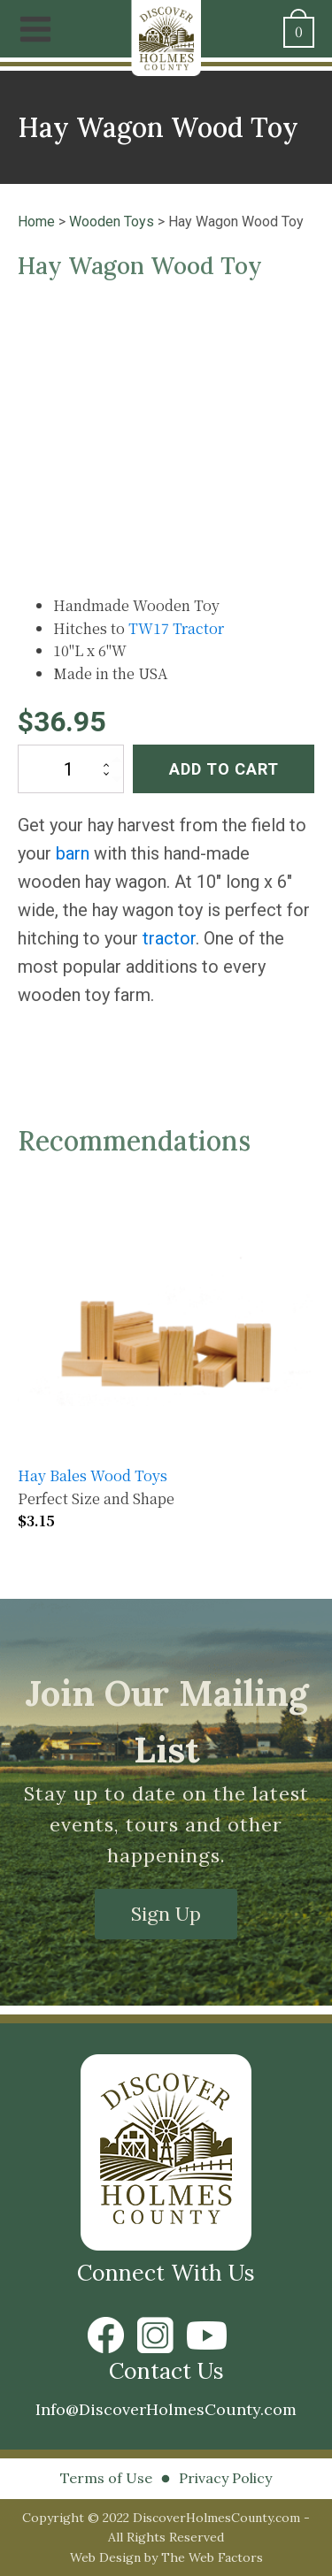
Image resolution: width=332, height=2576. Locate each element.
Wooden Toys (111, 221)
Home (36, 221)
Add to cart (224, 769)
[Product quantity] (71, 769)
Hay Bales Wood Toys (92, 1475)
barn (72, 853)
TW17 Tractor (176, 628)
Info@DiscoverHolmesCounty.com (166, 2409)
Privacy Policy (225, 2478)
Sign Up (166, 1913)
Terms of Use (106, 2478)
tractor (169, 938)
